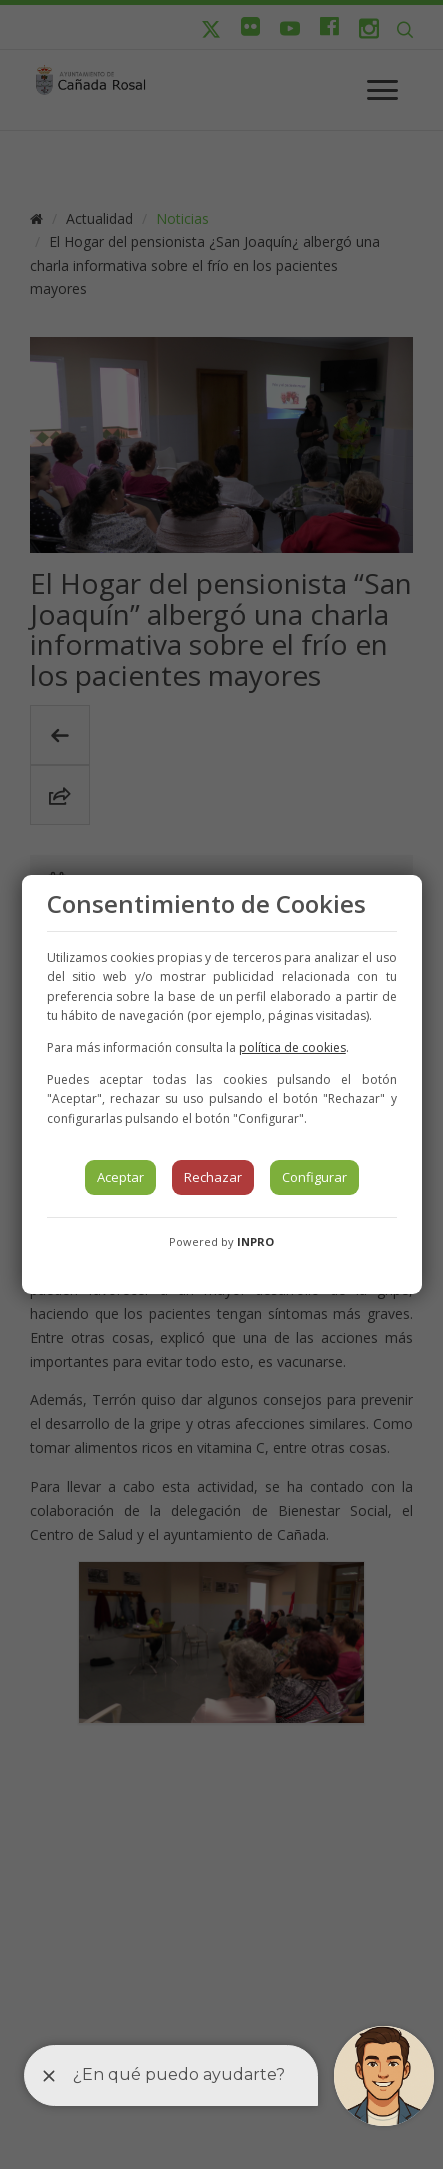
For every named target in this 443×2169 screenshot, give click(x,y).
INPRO (255, 1241)
